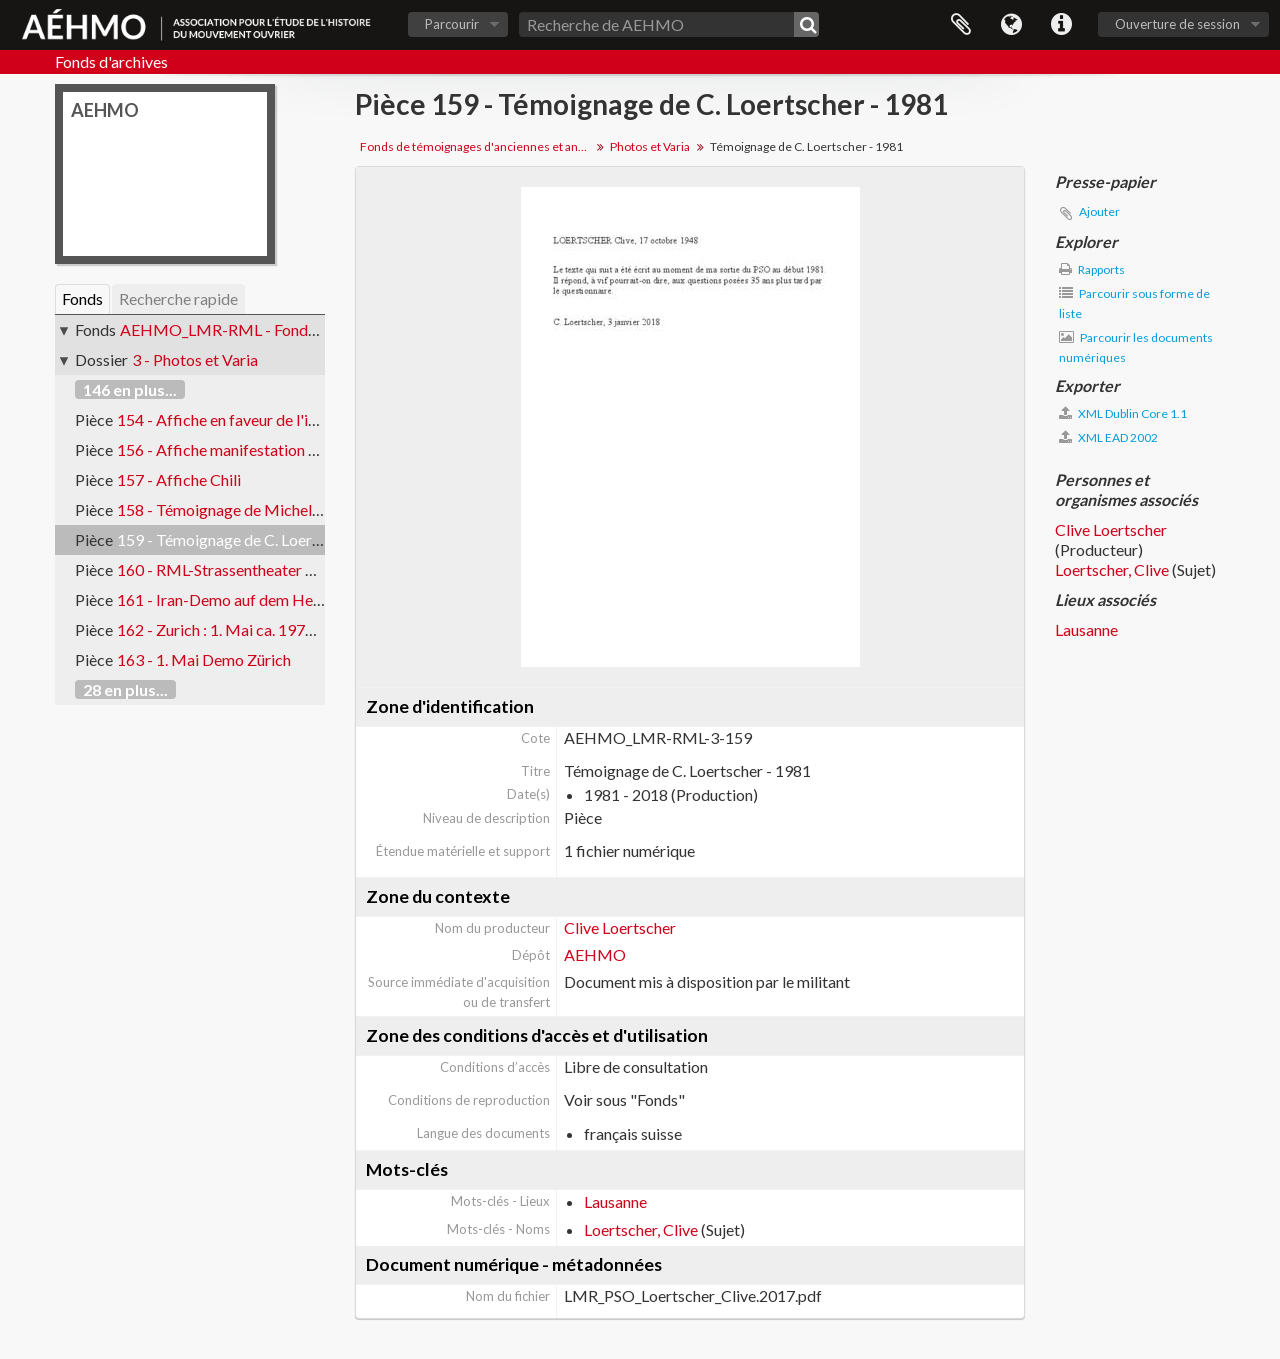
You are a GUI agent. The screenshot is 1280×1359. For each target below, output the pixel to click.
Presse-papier (961, 25)
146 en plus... (130, 389)
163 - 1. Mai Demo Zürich (204, 659)
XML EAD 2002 (1108, 437)
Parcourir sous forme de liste (1134, 303)
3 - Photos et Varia (195, 359)
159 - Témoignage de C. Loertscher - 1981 (260, 539)
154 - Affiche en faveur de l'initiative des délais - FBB (297, 419)
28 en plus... (125, 689)
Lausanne (615, 1201)
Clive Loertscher (620, 927)
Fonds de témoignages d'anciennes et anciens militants (477, 146)
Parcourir (452, 24)
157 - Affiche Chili (179, 479)
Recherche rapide (178, 298)
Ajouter (1099, 211)
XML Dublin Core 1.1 (1123, 413)
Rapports (1092, 269)
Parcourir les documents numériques (1136, 347)
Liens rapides (1061, 25)
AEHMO (595, 954)
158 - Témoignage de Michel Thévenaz (249, 509)
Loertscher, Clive (641, 1229)
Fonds (82, 298)
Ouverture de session (1177, 24)
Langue (1011, 25)
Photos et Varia (650, 146)
